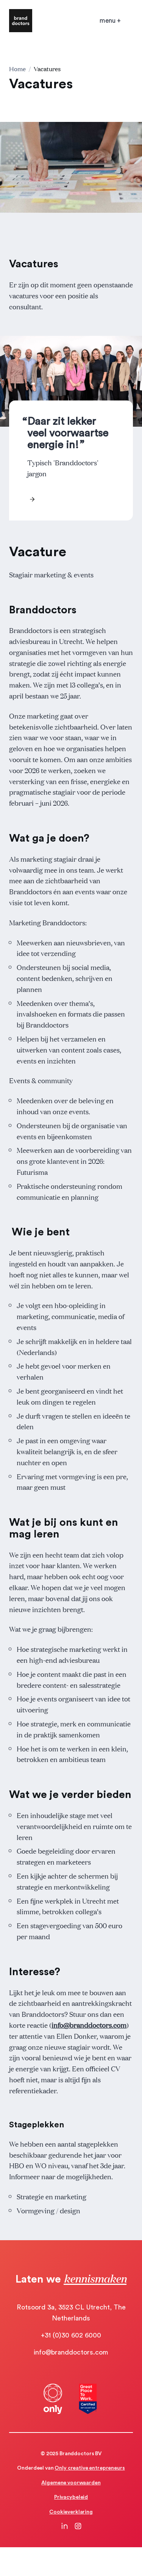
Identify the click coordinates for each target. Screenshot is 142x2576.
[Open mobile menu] (110, 21)
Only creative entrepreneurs (90, 2468)
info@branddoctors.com (88, 2025)
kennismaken (95, 2278)
